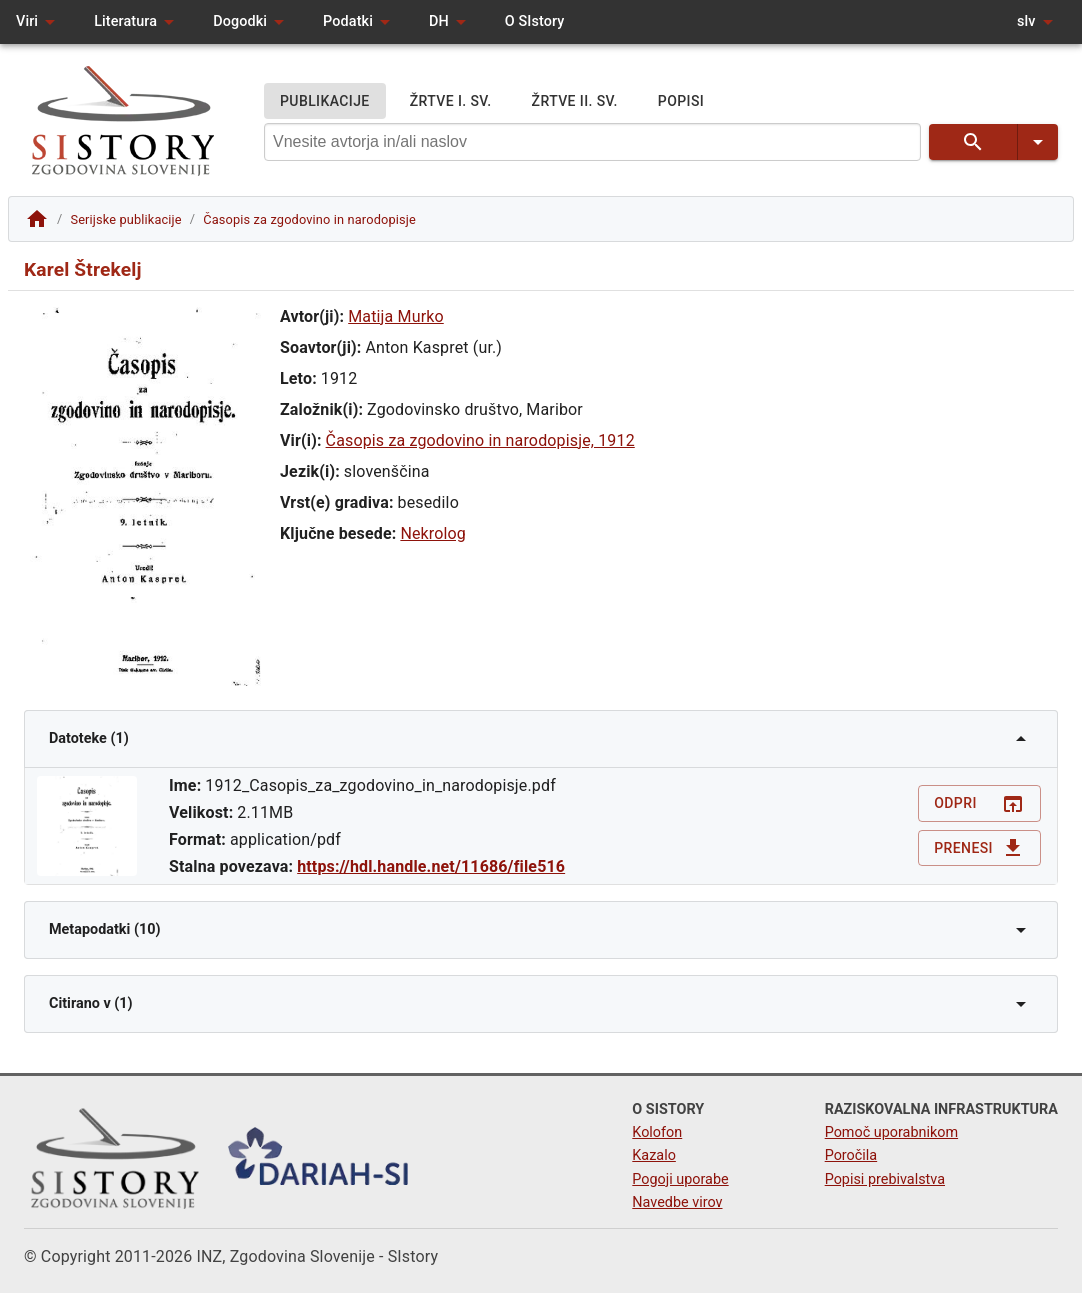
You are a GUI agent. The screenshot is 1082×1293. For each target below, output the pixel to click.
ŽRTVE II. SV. (575, 101)
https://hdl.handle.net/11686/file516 (431, 866)
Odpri (979, 803)
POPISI (681, 101)
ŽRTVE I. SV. (451, 101)
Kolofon (657, 1132)
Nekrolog (433, 533)
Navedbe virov (677, 1202)
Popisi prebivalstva (885, 1179)
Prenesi (979, 848)
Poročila (851, 1155)
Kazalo (654, 1155)
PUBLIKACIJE (325, 101)
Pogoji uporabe (680, 1179)
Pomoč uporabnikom (891, 1132)
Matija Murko (396, 316)
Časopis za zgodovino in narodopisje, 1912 (480, 440)
